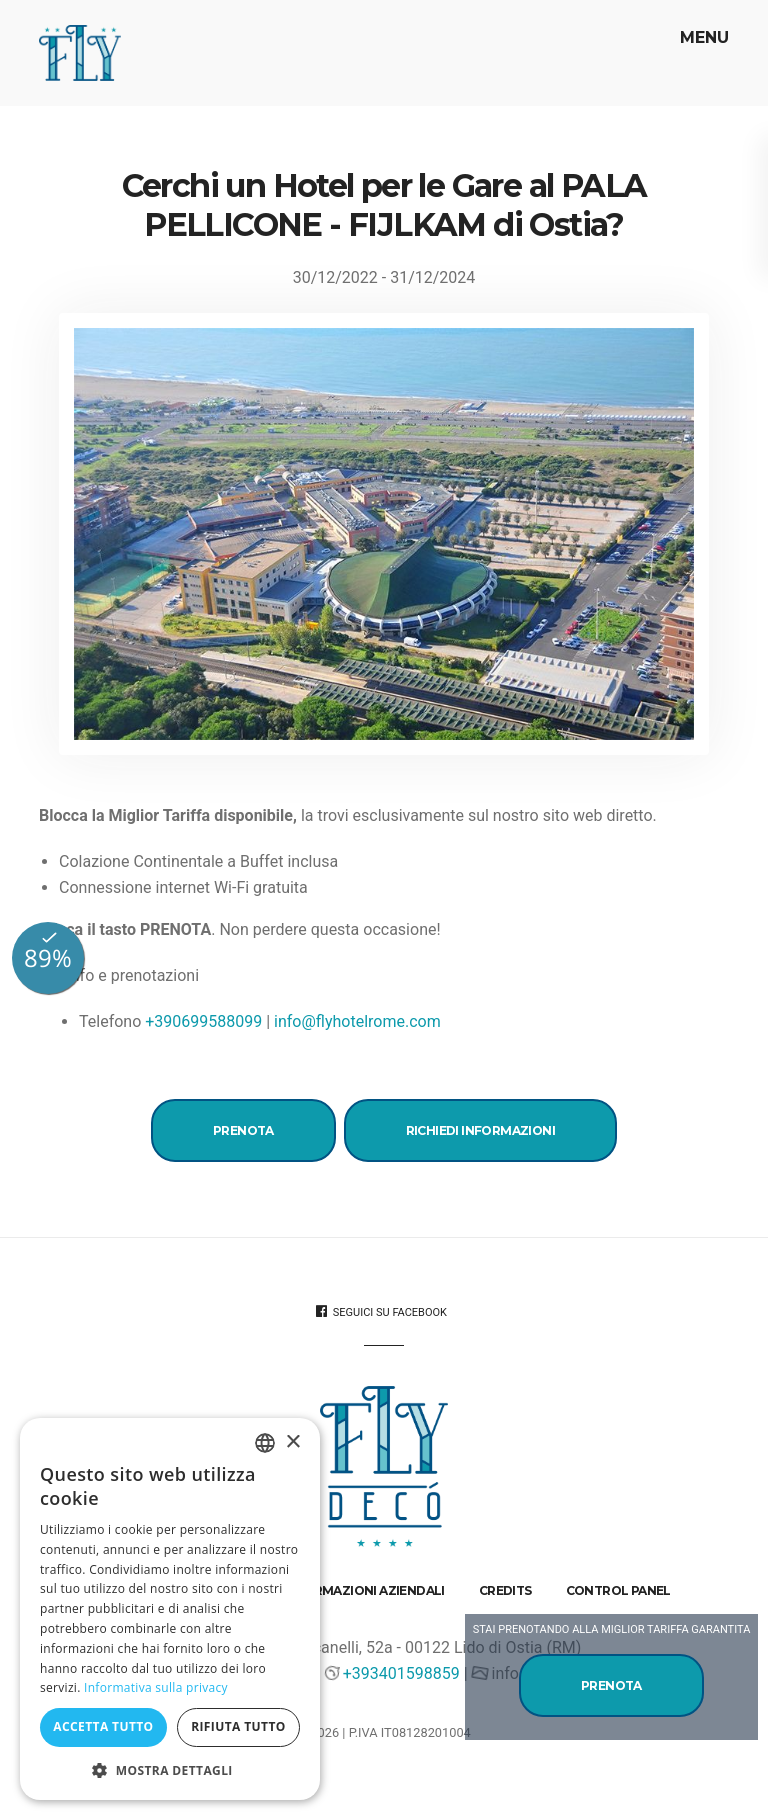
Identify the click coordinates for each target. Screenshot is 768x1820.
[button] (170, 1770)
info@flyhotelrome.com (357, 1021)
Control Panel (618, 1590)
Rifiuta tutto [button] (238, 1726)
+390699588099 (203, 1021)
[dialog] (170, 1609)
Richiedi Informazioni (480, 1130)
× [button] (292, 1442)
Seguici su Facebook (381, 1312)
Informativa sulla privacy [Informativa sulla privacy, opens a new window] (156, 1687)
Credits (505, 1590)
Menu (702, 37)
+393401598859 (401, 1673)
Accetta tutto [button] (103, 1726)
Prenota (243, 1130)
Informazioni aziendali (364, 1590)
